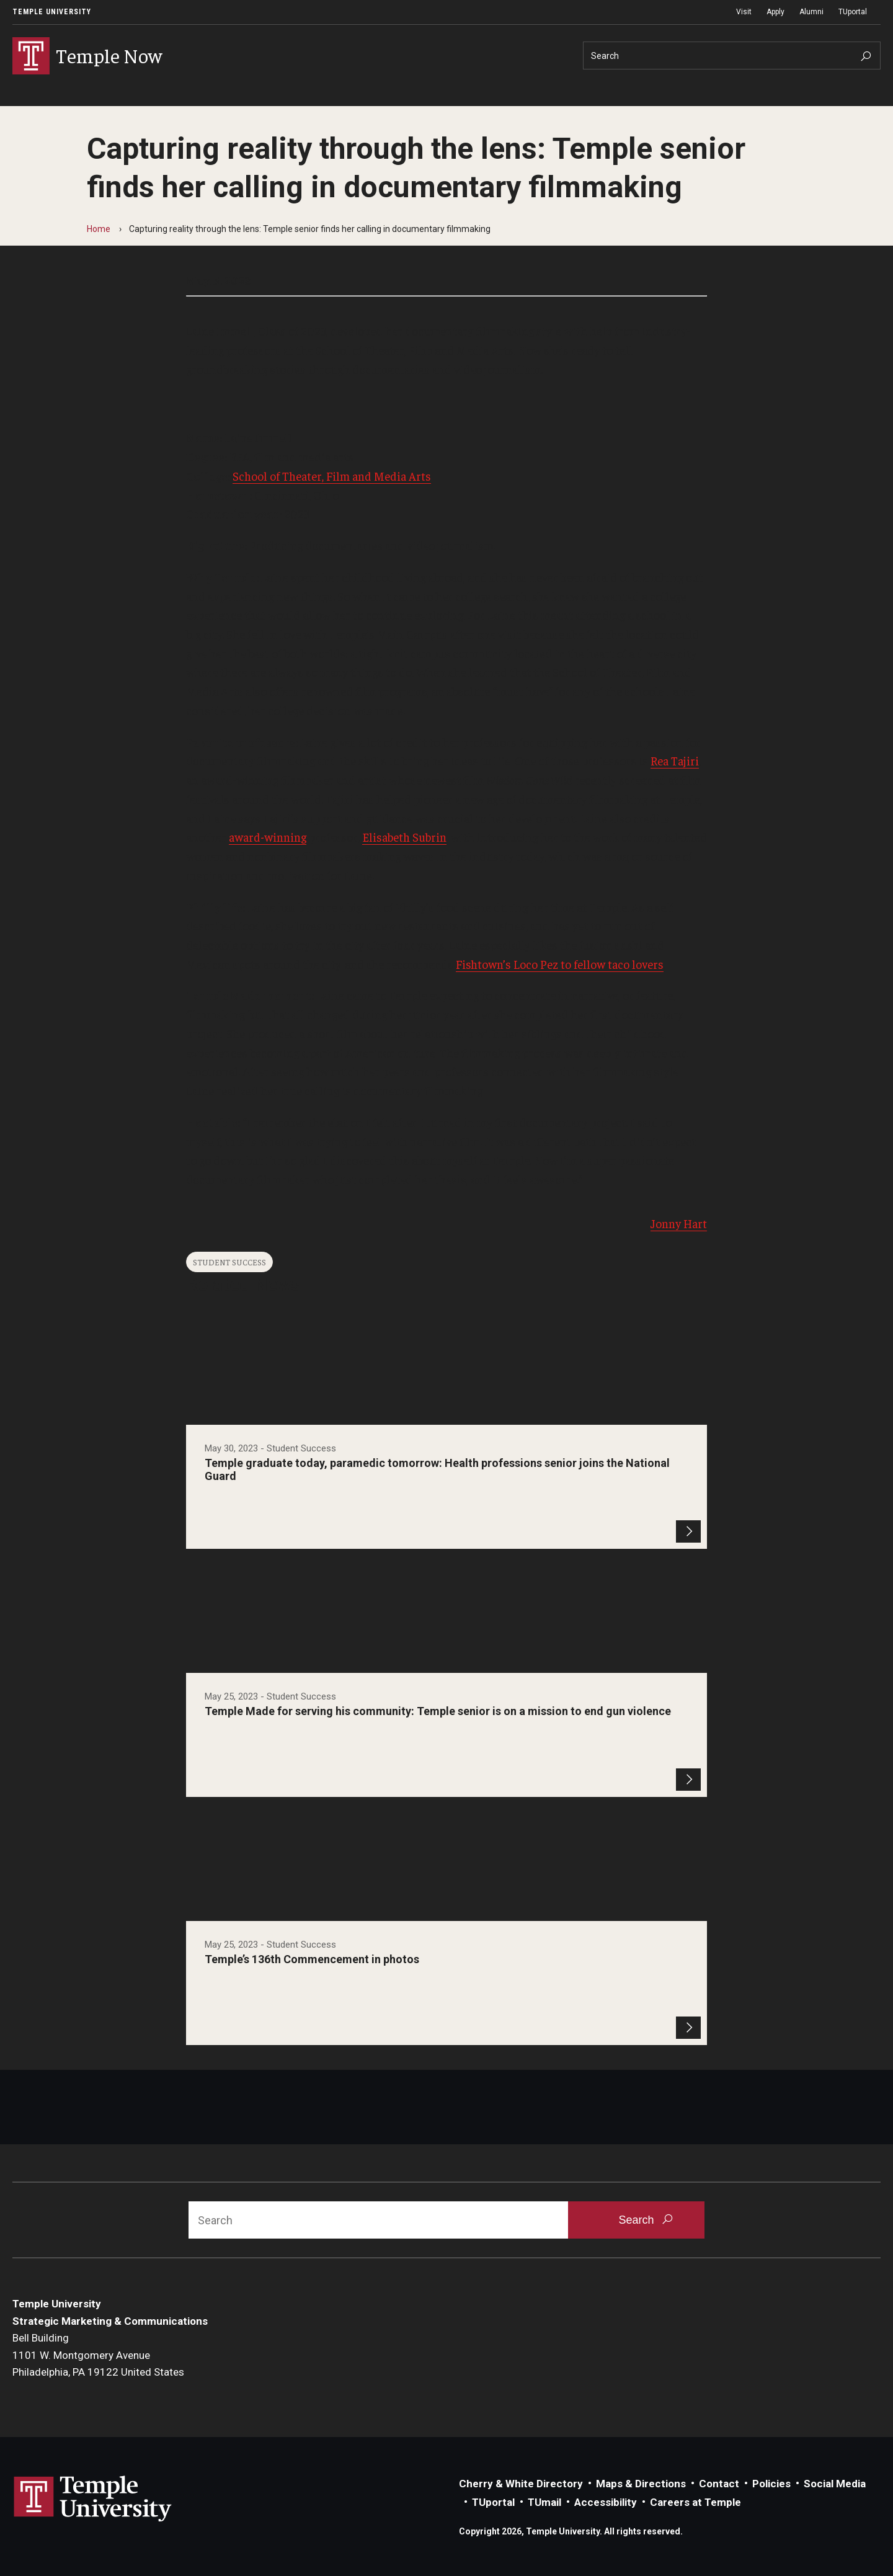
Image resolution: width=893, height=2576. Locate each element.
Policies (771, 2483)
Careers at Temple (695, 2502)
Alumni (811, 11)
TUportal (852, 11)
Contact (719, 2483)
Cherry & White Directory (521, 2483)
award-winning (267, 836)
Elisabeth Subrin (404, 836)
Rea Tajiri (675, 760)
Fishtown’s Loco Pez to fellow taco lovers (560, 963)
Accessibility (605, 2502)
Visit (744, 11)
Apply (775, 11)
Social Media (835, 2483)
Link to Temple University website (93, 2499)
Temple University (51, 11)
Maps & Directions (641, 2483)
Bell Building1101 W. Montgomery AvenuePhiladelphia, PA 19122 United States (98, 2355)
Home (98, 229)
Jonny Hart (679, 1223)
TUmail (544, 2502)
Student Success (229, 1262)
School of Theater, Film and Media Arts (332, 475)
